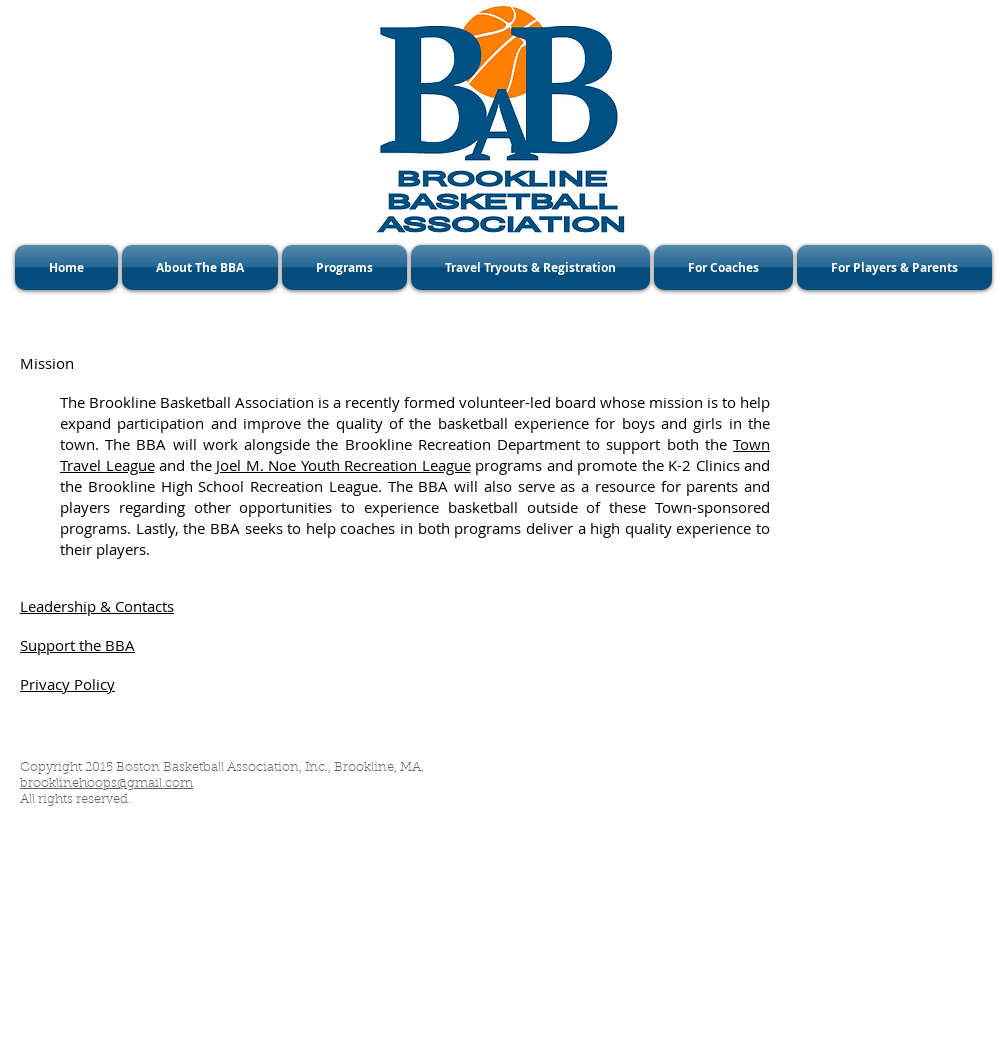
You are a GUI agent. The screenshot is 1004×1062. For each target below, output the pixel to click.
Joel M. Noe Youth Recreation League (343, 465)
